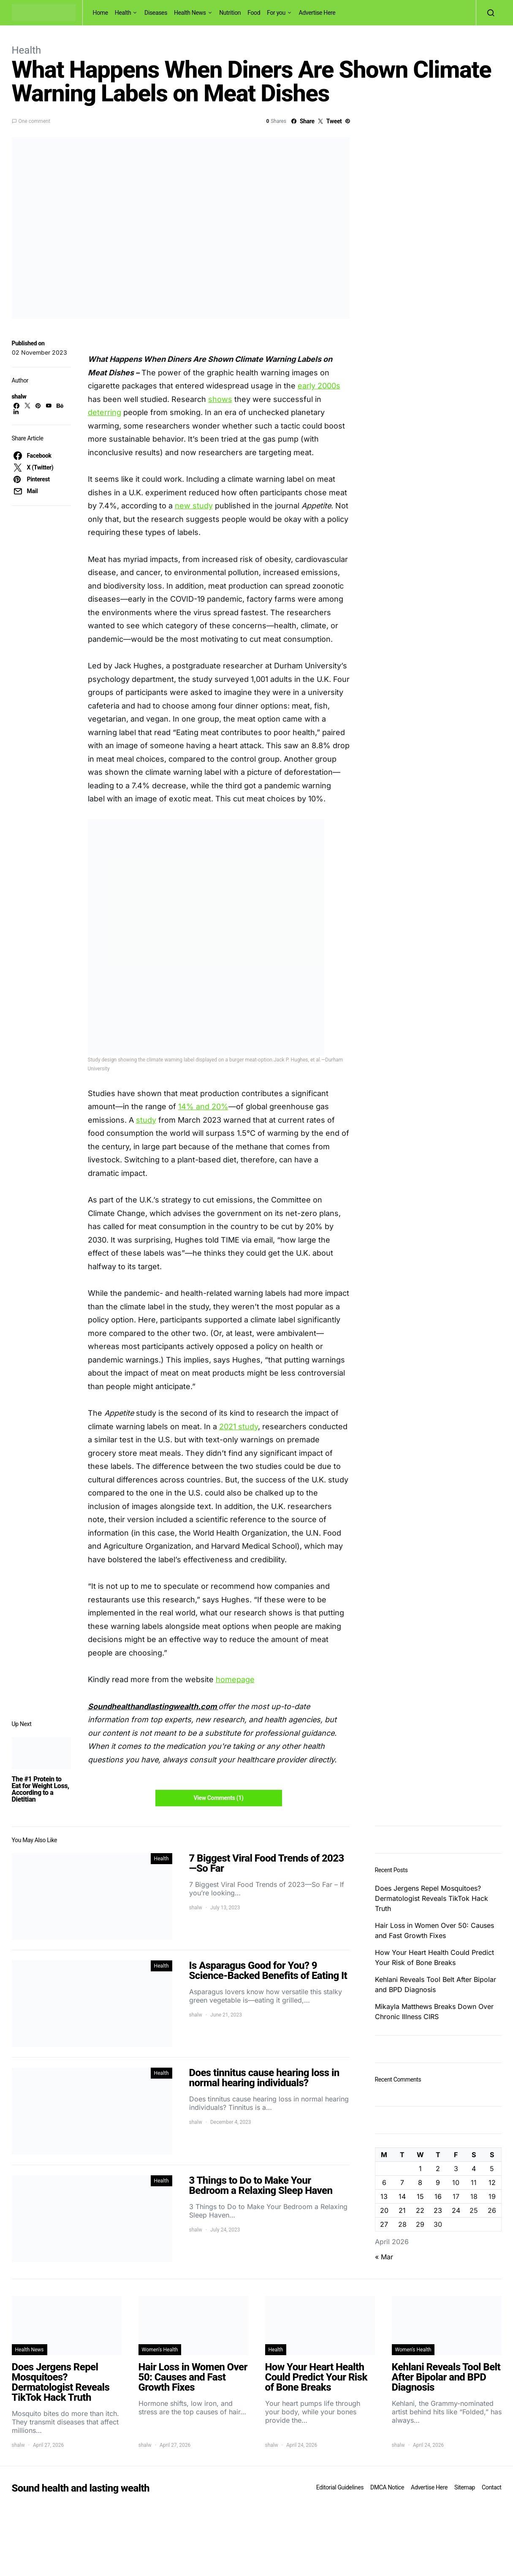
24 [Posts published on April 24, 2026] (456, 2210)
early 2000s (319, 385)
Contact (491, 2487)
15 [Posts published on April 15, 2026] (420, 2196)
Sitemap (464, 2487)
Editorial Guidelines (340, 2487)
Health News (190, 12)
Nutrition (230, 12)
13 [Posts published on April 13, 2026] (384, 2196)
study (146, 1120)
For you (276, 12)
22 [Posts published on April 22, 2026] (420, 2210)
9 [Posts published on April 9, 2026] (438, 2182)
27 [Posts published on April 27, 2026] (384, 2224)
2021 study (238, 1426)
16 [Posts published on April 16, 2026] (438, 2196)
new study (194, 505)
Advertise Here (317, 12)
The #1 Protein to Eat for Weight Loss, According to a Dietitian (40, 1789)
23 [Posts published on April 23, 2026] (438, 2210)
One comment (34, 121)
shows (220, 399)
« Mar (384, 2257)
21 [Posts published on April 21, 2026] (402, 2210)
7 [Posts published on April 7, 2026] (402, 2182)
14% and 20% (203, 1106)
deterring (104, 412)
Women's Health (160, 2350)
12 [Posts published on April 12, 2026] (492, 2182)
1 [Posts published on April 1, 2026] (420, 2168)
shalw (19, 396)
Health (123, 12)
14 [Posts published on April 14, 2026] (402, 2196)
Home (100, 12)
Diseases (155, 12)
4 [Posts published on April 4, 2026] (474, 2168)
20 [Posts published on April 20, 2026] (384, 2210)
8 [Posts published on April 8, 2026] (420, 2182)
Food (253, 12)
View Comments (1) (218, 1797)
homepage (235, 1679)
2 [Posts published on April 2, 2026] (438, 2168)
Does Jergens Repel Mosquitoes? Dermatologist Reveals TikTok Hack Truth (431, 1898)
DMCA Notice (387, 2487)
